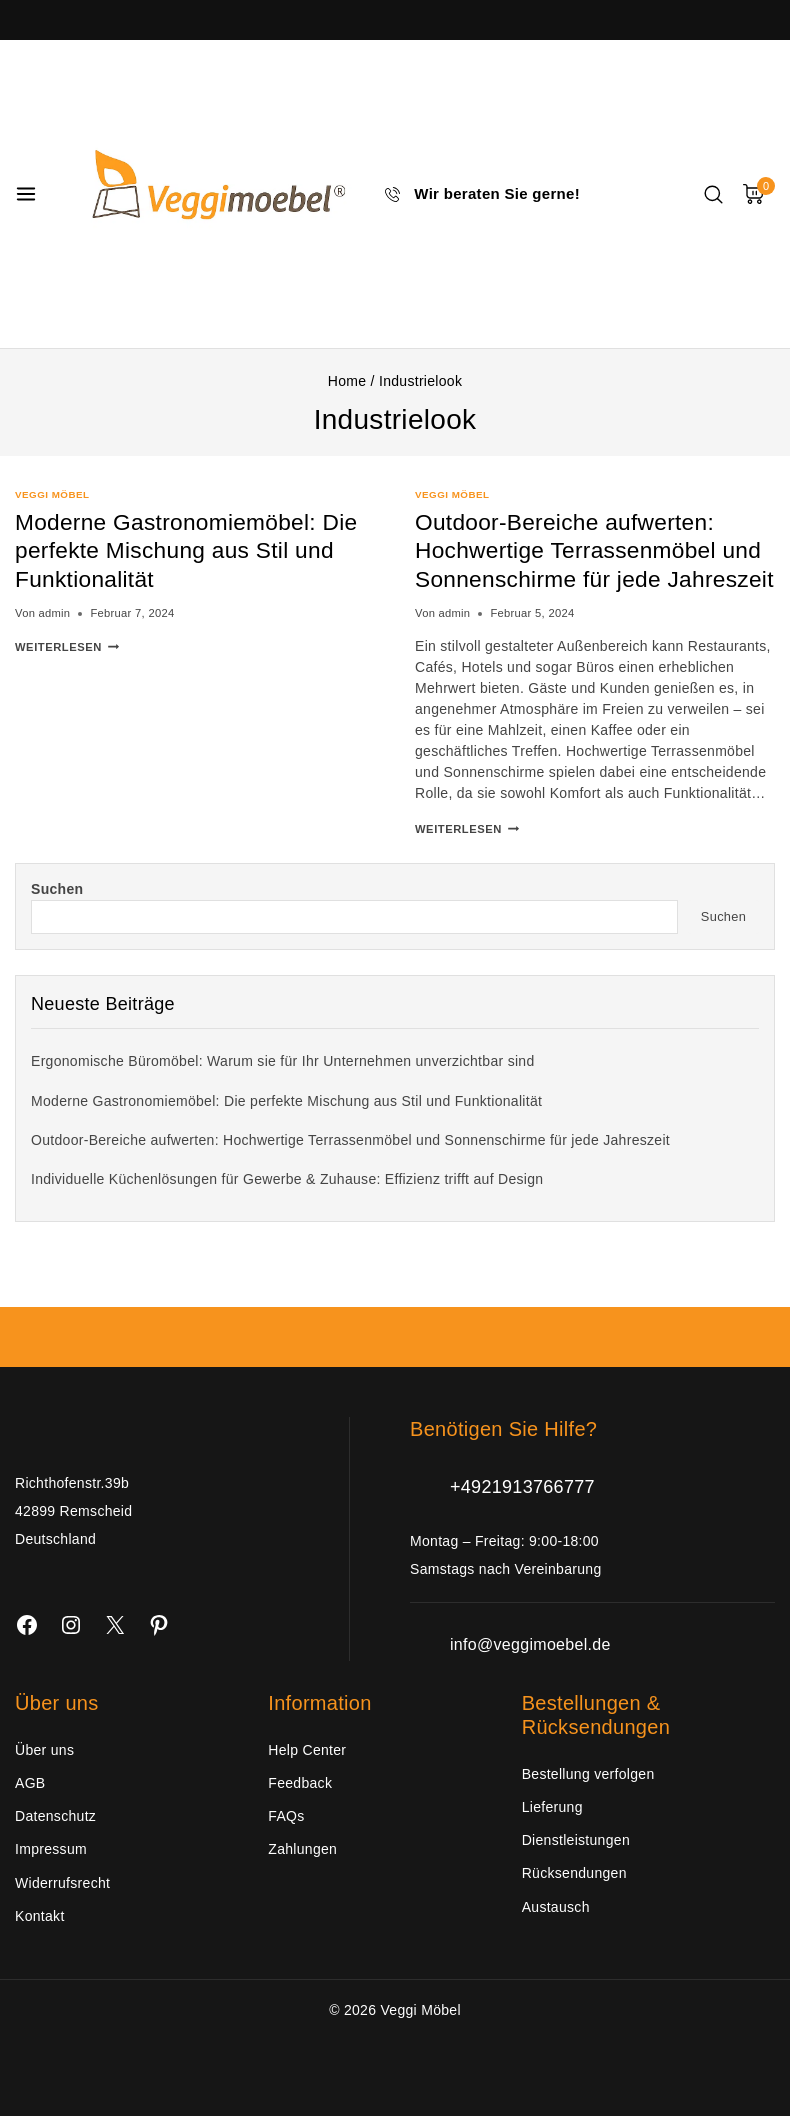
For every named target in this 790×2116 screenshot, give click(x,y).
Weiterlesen (67, 647)
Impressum (51, 1849)
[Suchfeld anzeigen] (713, 194)
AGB (30, 1783)
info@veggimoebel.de (530, 1644)
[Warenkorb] (759, 194)
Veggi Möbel (52, 494)
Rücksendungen (574, 1873)
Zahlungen (302, 1849)
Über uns (44, 1750)
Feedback (300, 1783)
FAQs (286, 1816)
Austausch (556, 1907)
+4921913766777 (522, 1487)
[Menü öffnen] (26, 194)
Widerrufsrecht (62, 1883)
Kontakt (40, 1916)
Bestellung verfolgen (588, 1774)
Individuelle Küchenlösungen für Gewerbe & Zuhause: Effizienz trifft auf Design (287, 1208)
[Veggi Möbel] (211, 194)
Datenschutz (55, 1816)
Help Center (307, 1750)
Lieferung (552, 1807)
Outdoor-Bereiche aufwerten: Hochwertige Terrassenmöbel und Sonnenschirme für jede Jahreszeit (574, 564)
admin (54, 613)
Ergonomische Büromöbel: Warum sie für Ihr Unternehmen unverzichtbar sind (283, 1090)
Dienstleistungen (576, 1840)
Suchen (57, 918)
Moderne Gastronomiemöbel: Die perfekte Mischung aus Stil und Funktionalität (181, 550)
